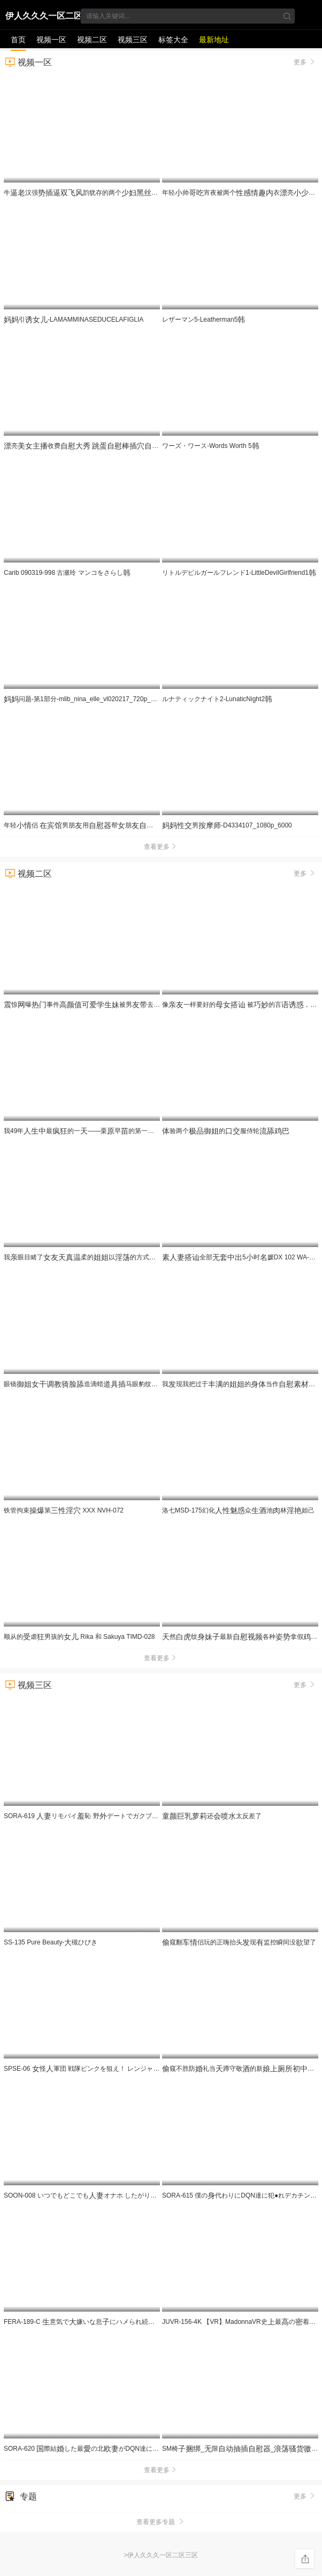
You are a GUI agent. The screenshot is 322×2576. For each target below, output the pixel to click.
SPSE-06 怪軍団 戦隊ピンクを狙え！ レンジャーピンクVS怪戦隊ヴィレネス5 (130, 2068)
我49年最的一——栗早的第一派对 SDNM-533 (110, 1131)
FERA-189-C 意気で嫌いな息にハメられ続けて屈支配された (113, 2322)
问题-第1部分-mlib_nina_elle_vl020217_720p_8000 (84, 699)
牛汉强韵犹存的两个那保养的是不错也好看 (132, 192)
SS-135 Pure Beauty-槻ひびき (50, 1942)
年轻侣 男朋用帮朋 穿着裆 (156, 825)
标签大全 (173, 39)
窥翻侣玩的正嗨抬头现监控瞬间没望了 (239, 1942)
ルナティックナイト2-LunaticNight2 (217, 699)
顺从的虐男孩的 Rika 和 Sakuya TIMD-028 (79, 1636)
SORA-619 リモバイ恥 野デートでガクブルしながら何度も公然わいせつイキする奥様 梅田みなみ (159, 1816)
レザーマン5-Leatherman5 (203, 319)
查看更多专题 (160, 2522)
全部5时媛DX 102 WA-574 (241, 1257)
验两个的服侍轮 (225, 1131)
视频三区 (133, 39)
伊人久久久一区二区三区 (43, 17)
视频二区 (92, 39)
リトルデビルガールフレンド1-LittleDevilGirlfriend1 (239, 572)
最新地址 (214, 39)
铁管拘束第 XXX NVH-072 (64, 1510)
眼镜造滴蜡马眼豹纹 (92, 1384)
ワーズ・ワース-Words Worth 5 (210, 446)
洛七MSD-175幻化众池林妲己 (238, 1510)
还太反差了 (212, 1816)
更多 (305, 61)
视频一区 (51, 39)
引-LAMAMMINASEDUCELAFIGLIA (73, 319)
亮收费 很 (116, 446)
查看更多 (161, 846)
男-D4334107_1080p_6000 (227, 825)
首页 (18, 39)
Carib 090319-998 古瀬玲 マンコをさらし (67, 572)
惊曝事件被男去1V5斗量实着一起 (160, 1004)
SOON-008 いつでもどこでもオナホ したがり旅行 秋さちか (108, 2195)
